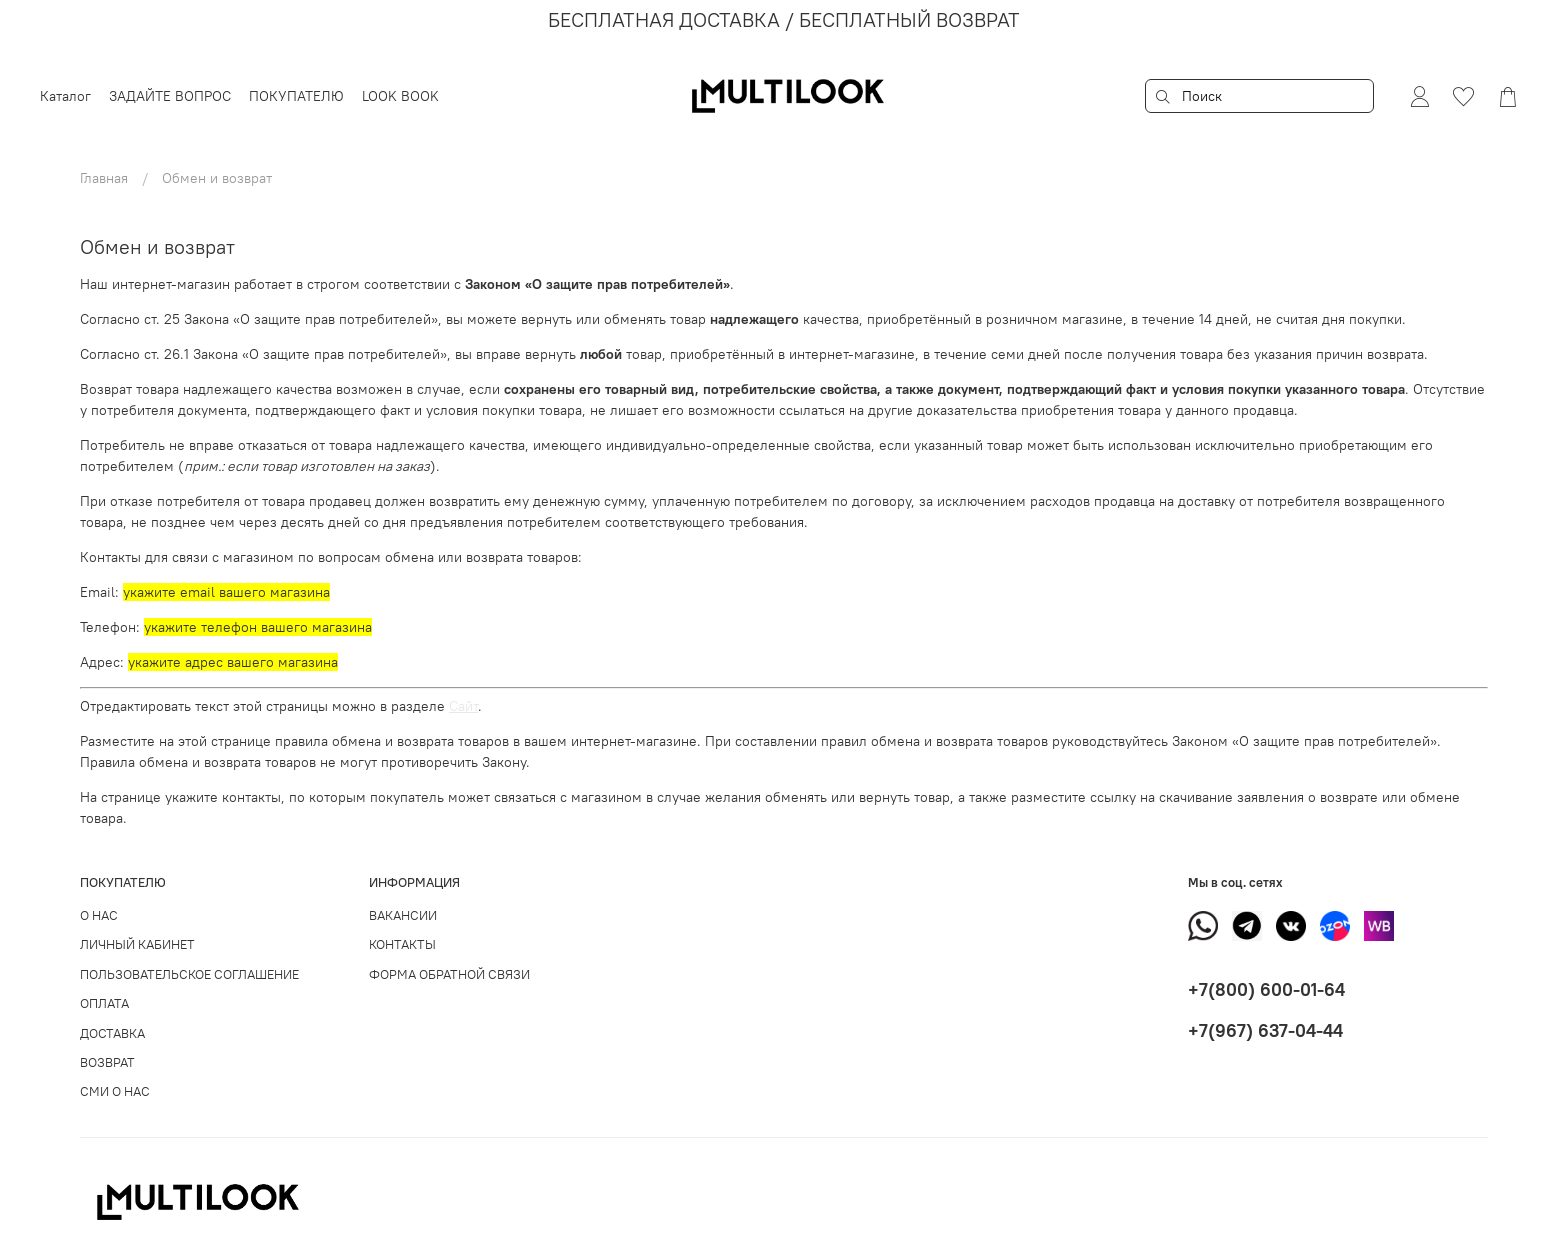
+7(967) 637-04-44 (1265, 1030)
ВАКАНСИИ (403, 915)
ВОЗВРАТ (107, 1062)
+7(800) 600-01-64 (1266, 989)
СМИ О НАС (115, 1091)
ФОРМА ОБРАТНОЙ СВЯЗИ (449, 974)
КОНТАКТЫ (402, 944)
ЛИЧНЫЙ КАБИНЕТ (137, 944)
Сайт (463, 706)
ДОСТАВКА (112, 1033)
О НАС (99, 915)
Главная (104, 178)
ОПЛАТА (104, 1003)
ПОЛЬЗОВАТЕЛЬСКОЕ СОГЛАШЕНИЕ (189, 974)
